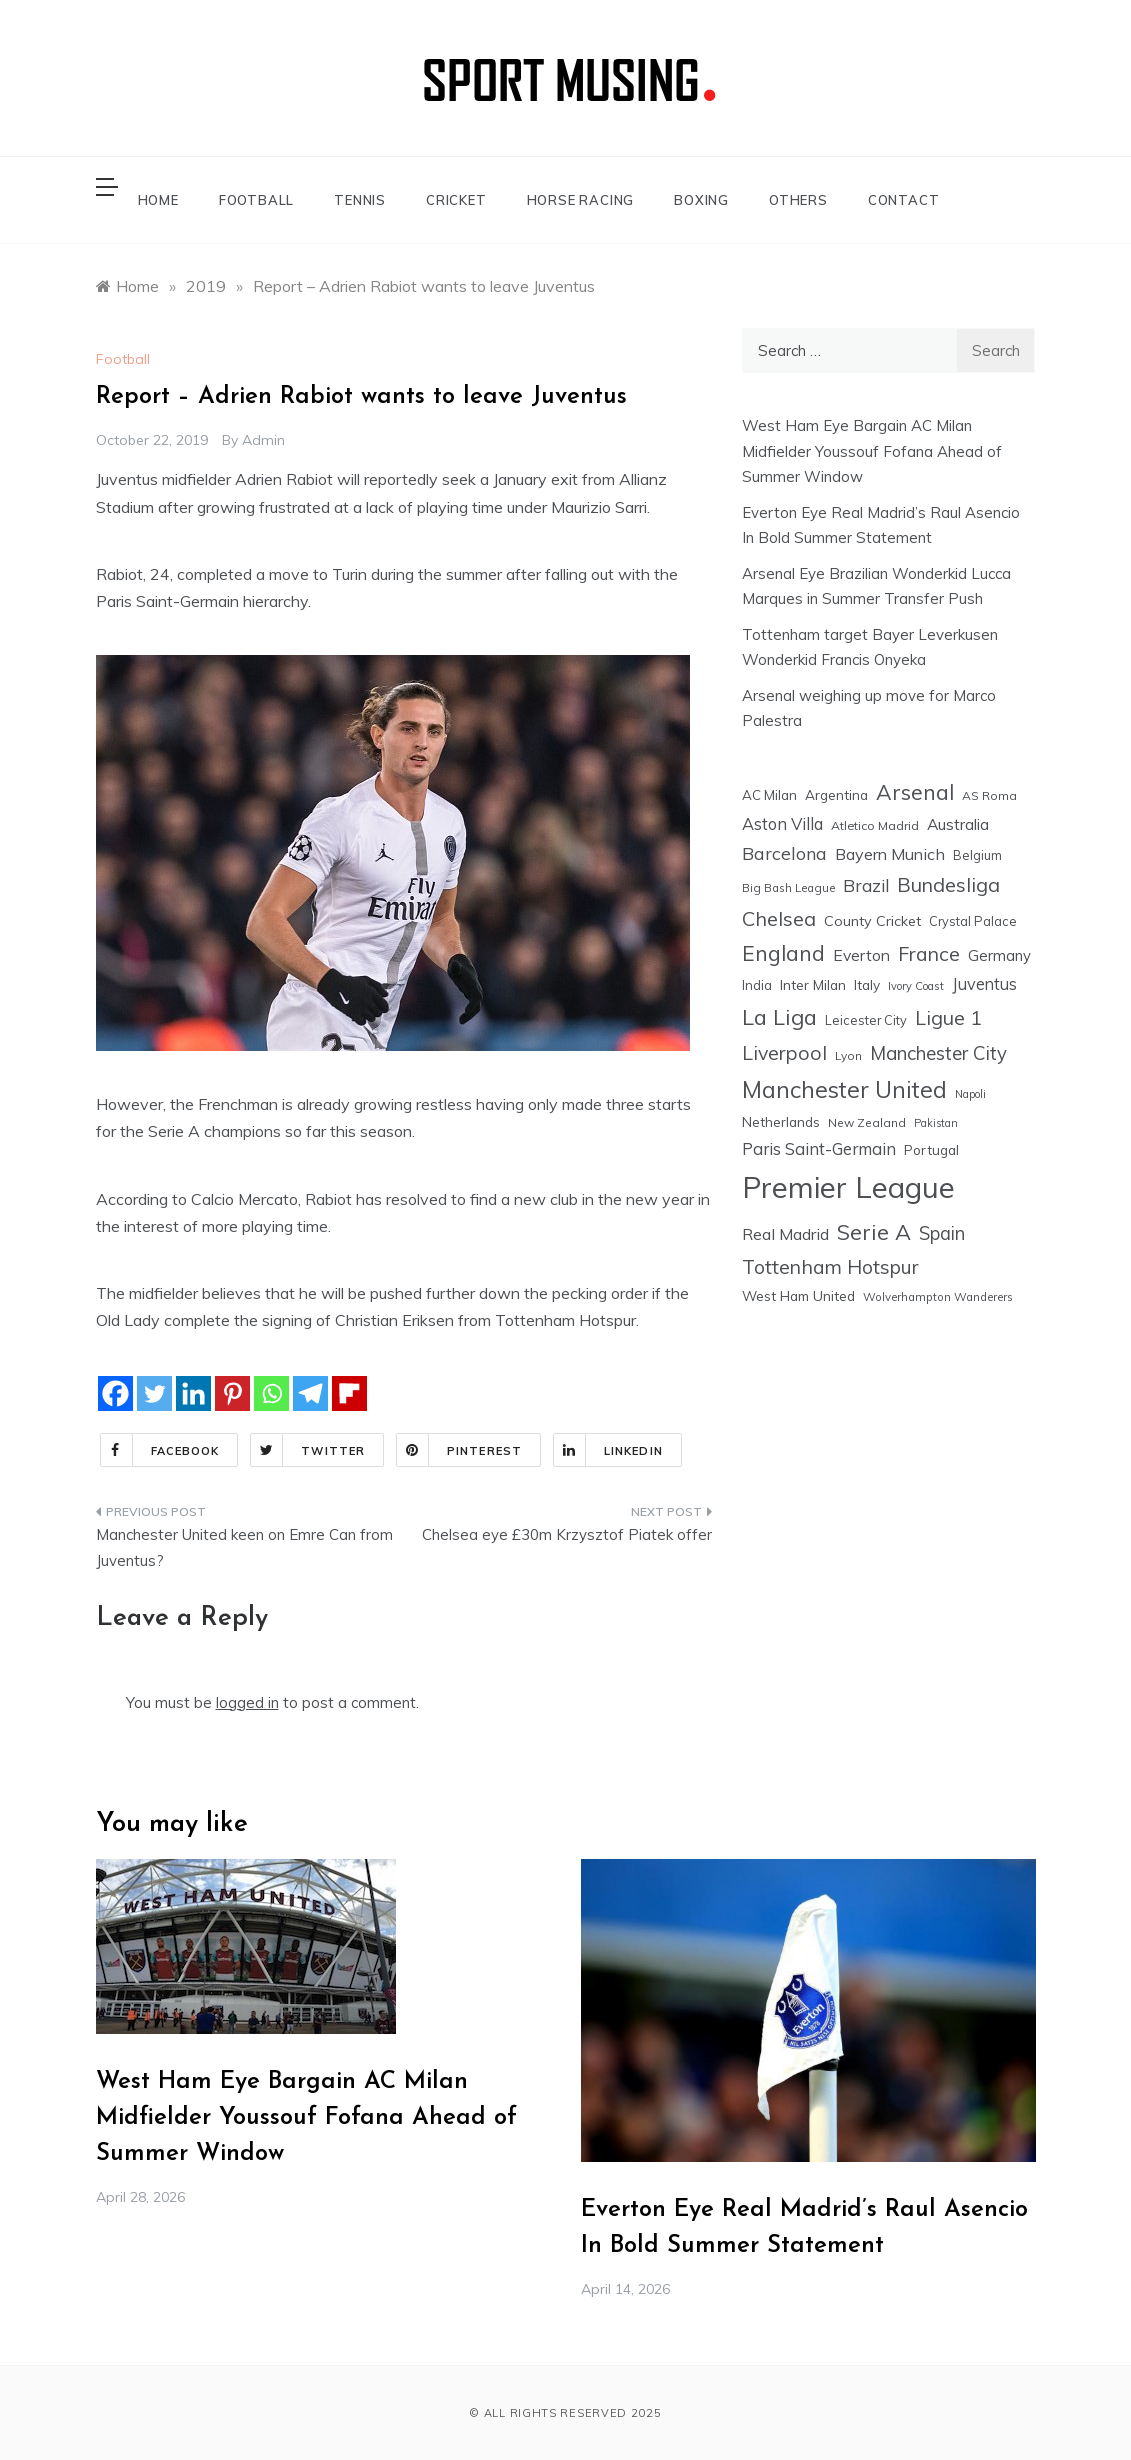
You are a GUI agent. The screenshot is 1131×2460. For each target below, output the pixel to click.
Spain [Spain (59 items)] (942, 1233)
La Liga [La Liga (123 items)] (779, 1016)
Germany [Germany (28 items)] (999, 955)
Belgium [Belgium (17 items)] (977, 855)
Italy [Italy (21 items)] (867, 984)
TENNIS (360, 200)
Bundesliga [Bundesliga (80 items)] (948, 884)
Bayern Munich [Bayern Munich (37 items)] (890, 854)
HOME (158, 200)
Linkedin (608, 1450)
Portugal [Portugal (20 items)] (931, 1150)
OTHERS (798, 200)
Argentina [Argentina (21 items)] (836, 794)
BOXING (701, 200)
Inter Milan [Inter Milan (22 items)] (813, 984)
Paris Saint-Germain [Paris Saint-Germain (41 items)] (819, 1148)
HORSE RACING (581, 200)
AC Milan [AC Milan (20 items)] (769, 795)
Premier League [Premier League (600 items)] (848, 1187)
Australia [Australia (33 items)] (958, 824)
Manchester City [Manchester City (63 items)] (938, 1053)
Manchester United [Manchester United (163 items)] (844, 1089)
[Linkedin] (193, 1393)
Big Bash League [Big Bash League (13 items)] (788, 888)
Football (123, 359)
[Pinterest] (232, 1393)
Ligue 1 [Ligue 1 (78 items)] (948, 1017)
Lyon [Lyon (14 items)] (848, 1055)
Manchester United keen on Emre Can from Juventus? (244, 1547)
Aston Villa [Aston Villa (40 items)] (782, 823)
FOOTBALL (256, 200)
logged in (247, 1702)
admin (263, 440)
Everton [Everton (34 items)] (861, 955)
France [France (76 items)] (929, 953)
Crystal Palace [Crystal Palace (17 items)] (973, 921)
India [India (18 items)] (757, 985)
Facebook (160, 1450)
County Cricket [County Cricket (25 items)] (872, 921)
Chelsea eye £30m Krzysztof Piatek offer (567, 1534)
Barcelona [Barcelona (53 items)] (784, 853)
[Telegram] (310, 1393)
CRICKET (456, 200)
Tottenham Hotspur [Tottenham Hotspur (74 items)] (830, 1266)
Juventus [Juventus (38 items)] (984, 984)
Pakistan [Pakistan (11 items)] (936, 1123)
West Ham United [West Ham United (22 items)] (798, 1295)
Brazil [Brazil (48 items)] (866, 885)
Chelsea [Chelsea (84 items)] (779, 918)
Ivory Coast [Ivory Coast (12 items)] (916, 986)
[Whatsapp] (271, 1393)
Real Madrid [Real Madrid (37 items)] (785, 1234)
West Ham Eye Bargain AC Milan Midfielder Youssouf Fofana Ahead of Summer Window (872, 451)
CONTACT (904, 200)
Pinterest (459, 1450)
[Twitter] (154, 1393)
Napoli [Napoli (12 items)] (970, 1094)
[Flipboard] (349, 1393)
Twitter (308, 1450)
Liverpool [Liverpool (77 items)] (784, 1052)
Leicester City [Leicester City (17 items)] (866, 1020)
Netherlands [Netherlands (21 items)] (781, 1121)
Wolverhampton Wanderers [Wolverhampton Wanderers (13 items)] (938, 1297)
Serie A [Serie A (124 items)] (874, 1231)
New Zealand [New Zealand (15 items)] (867, 1122)
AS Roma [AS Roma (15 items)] (989, 795)
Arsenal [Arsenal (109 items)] (915, 792)
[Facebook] (115, 1393)
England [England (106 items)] (783, 953)
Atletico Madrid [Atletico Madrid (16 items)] (875, 825)
